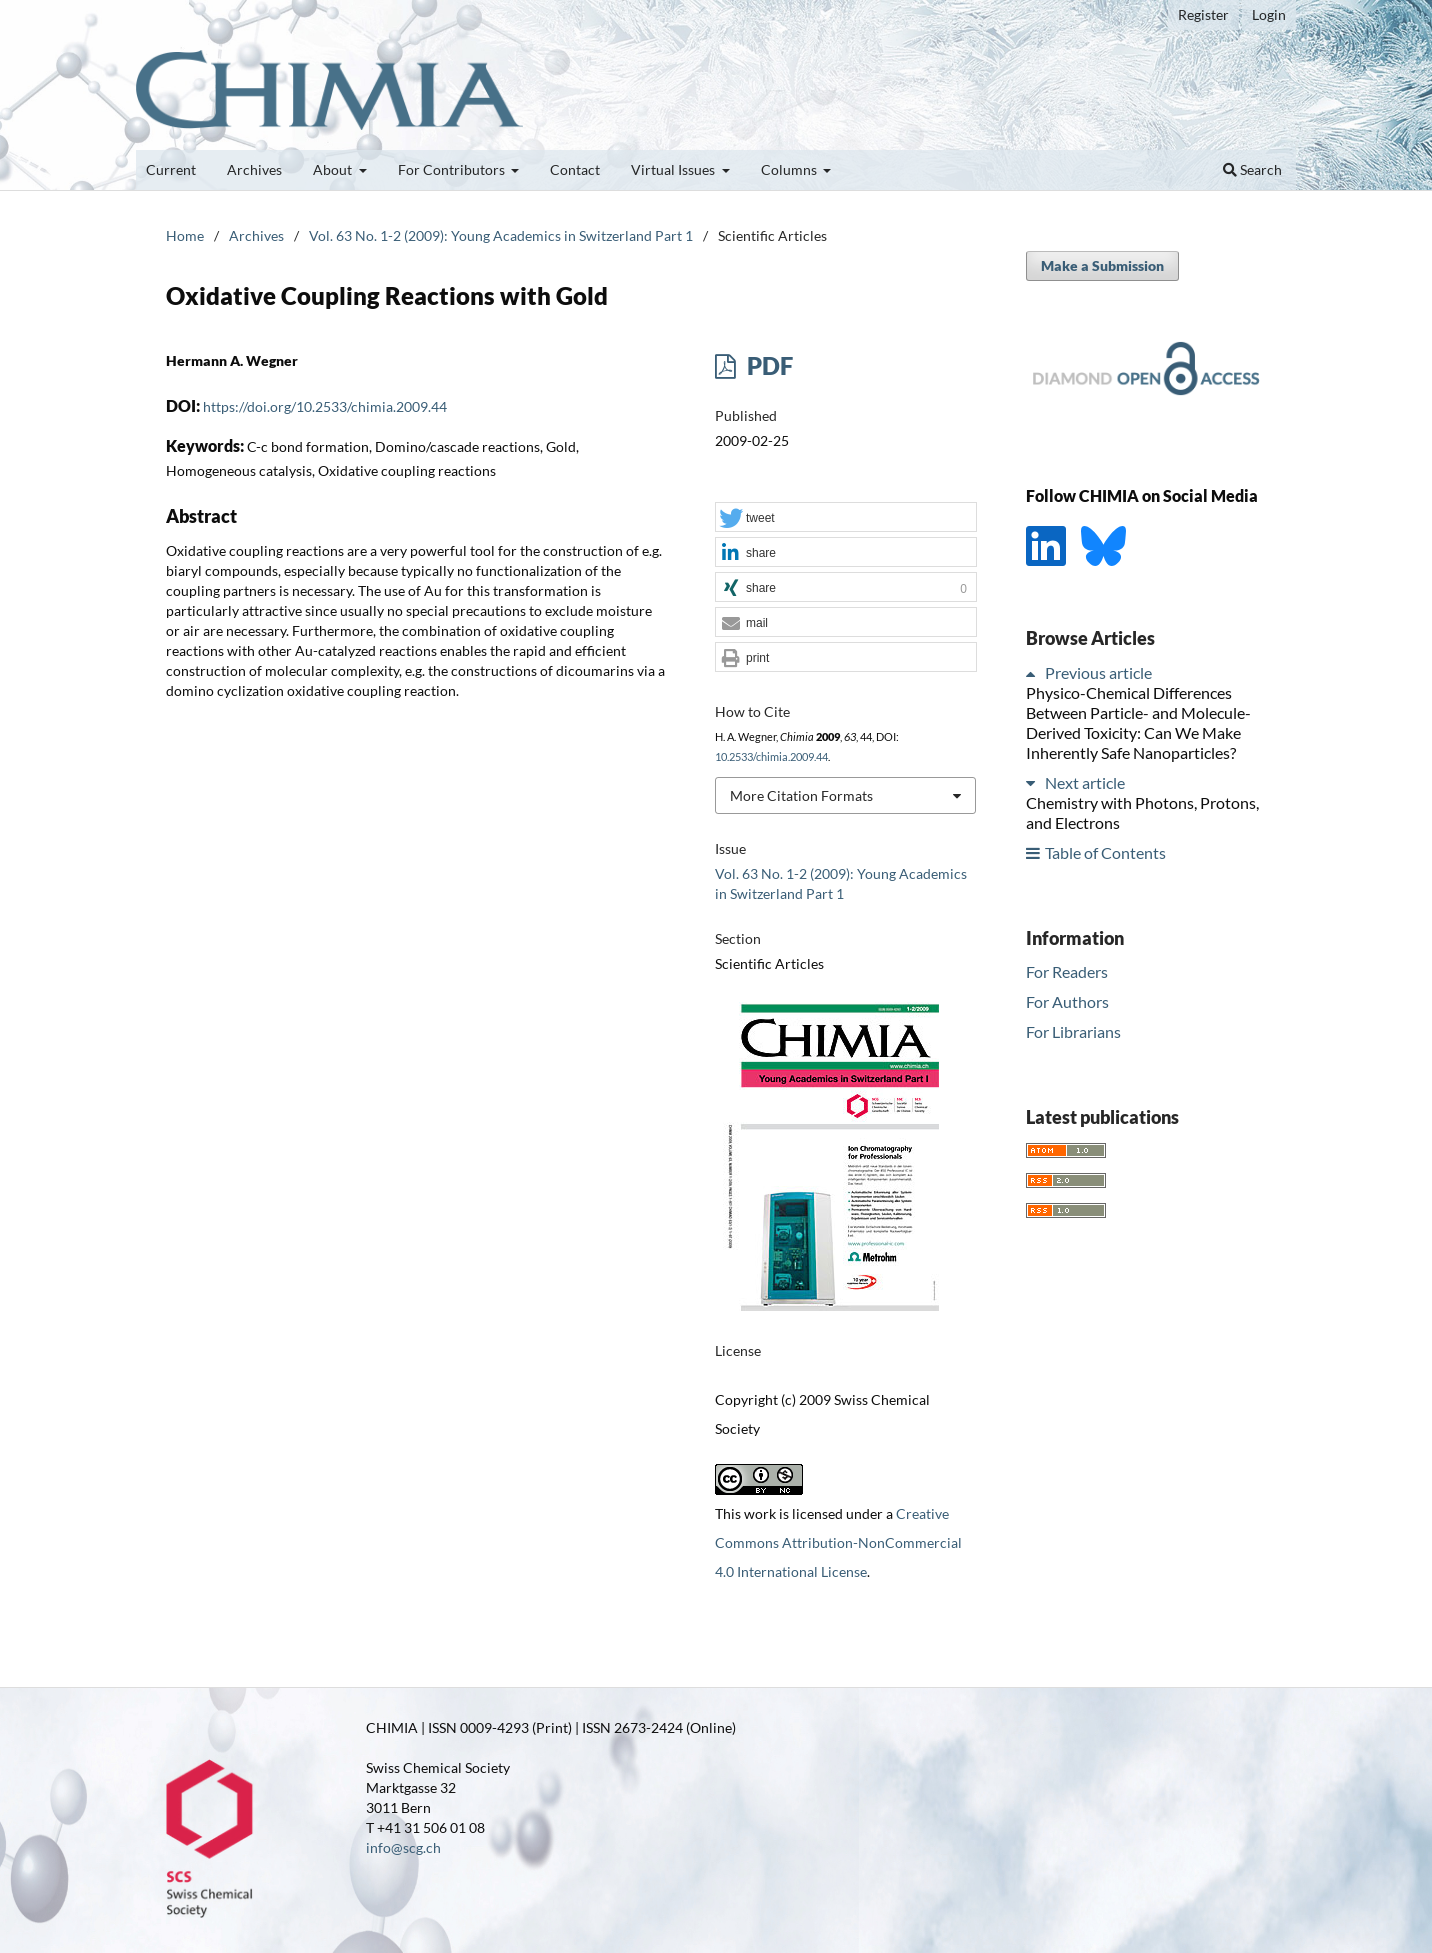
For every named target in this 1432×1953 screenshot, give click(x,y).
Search (1252, 169)
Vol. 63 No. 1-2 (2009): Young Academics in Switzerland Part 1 (501, 235)
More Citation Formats (801, 795)
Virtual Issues (674, 169)
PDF (767, 365)
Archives (254, 169)
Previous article (1098, 672)
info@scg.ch (403, 1847)
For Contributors (453, 169)
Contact (575, 169)
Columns (790, 169)
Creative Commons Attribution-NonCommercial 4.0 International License (838, 1542)
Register (1203, 14)
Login (1269, 14)
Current (171, 169)
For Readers (1067, 971)
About (334, 169)
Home (185, 235)
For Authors (1067, 1001)
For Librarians (1073, 1031)
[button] (846, 518)
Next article (1085, 782)
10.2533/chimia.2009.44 (771, 757)
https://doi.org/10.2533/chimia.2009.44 (325, 406)
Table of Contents (1105, 852)
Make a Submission (1102, 265)
